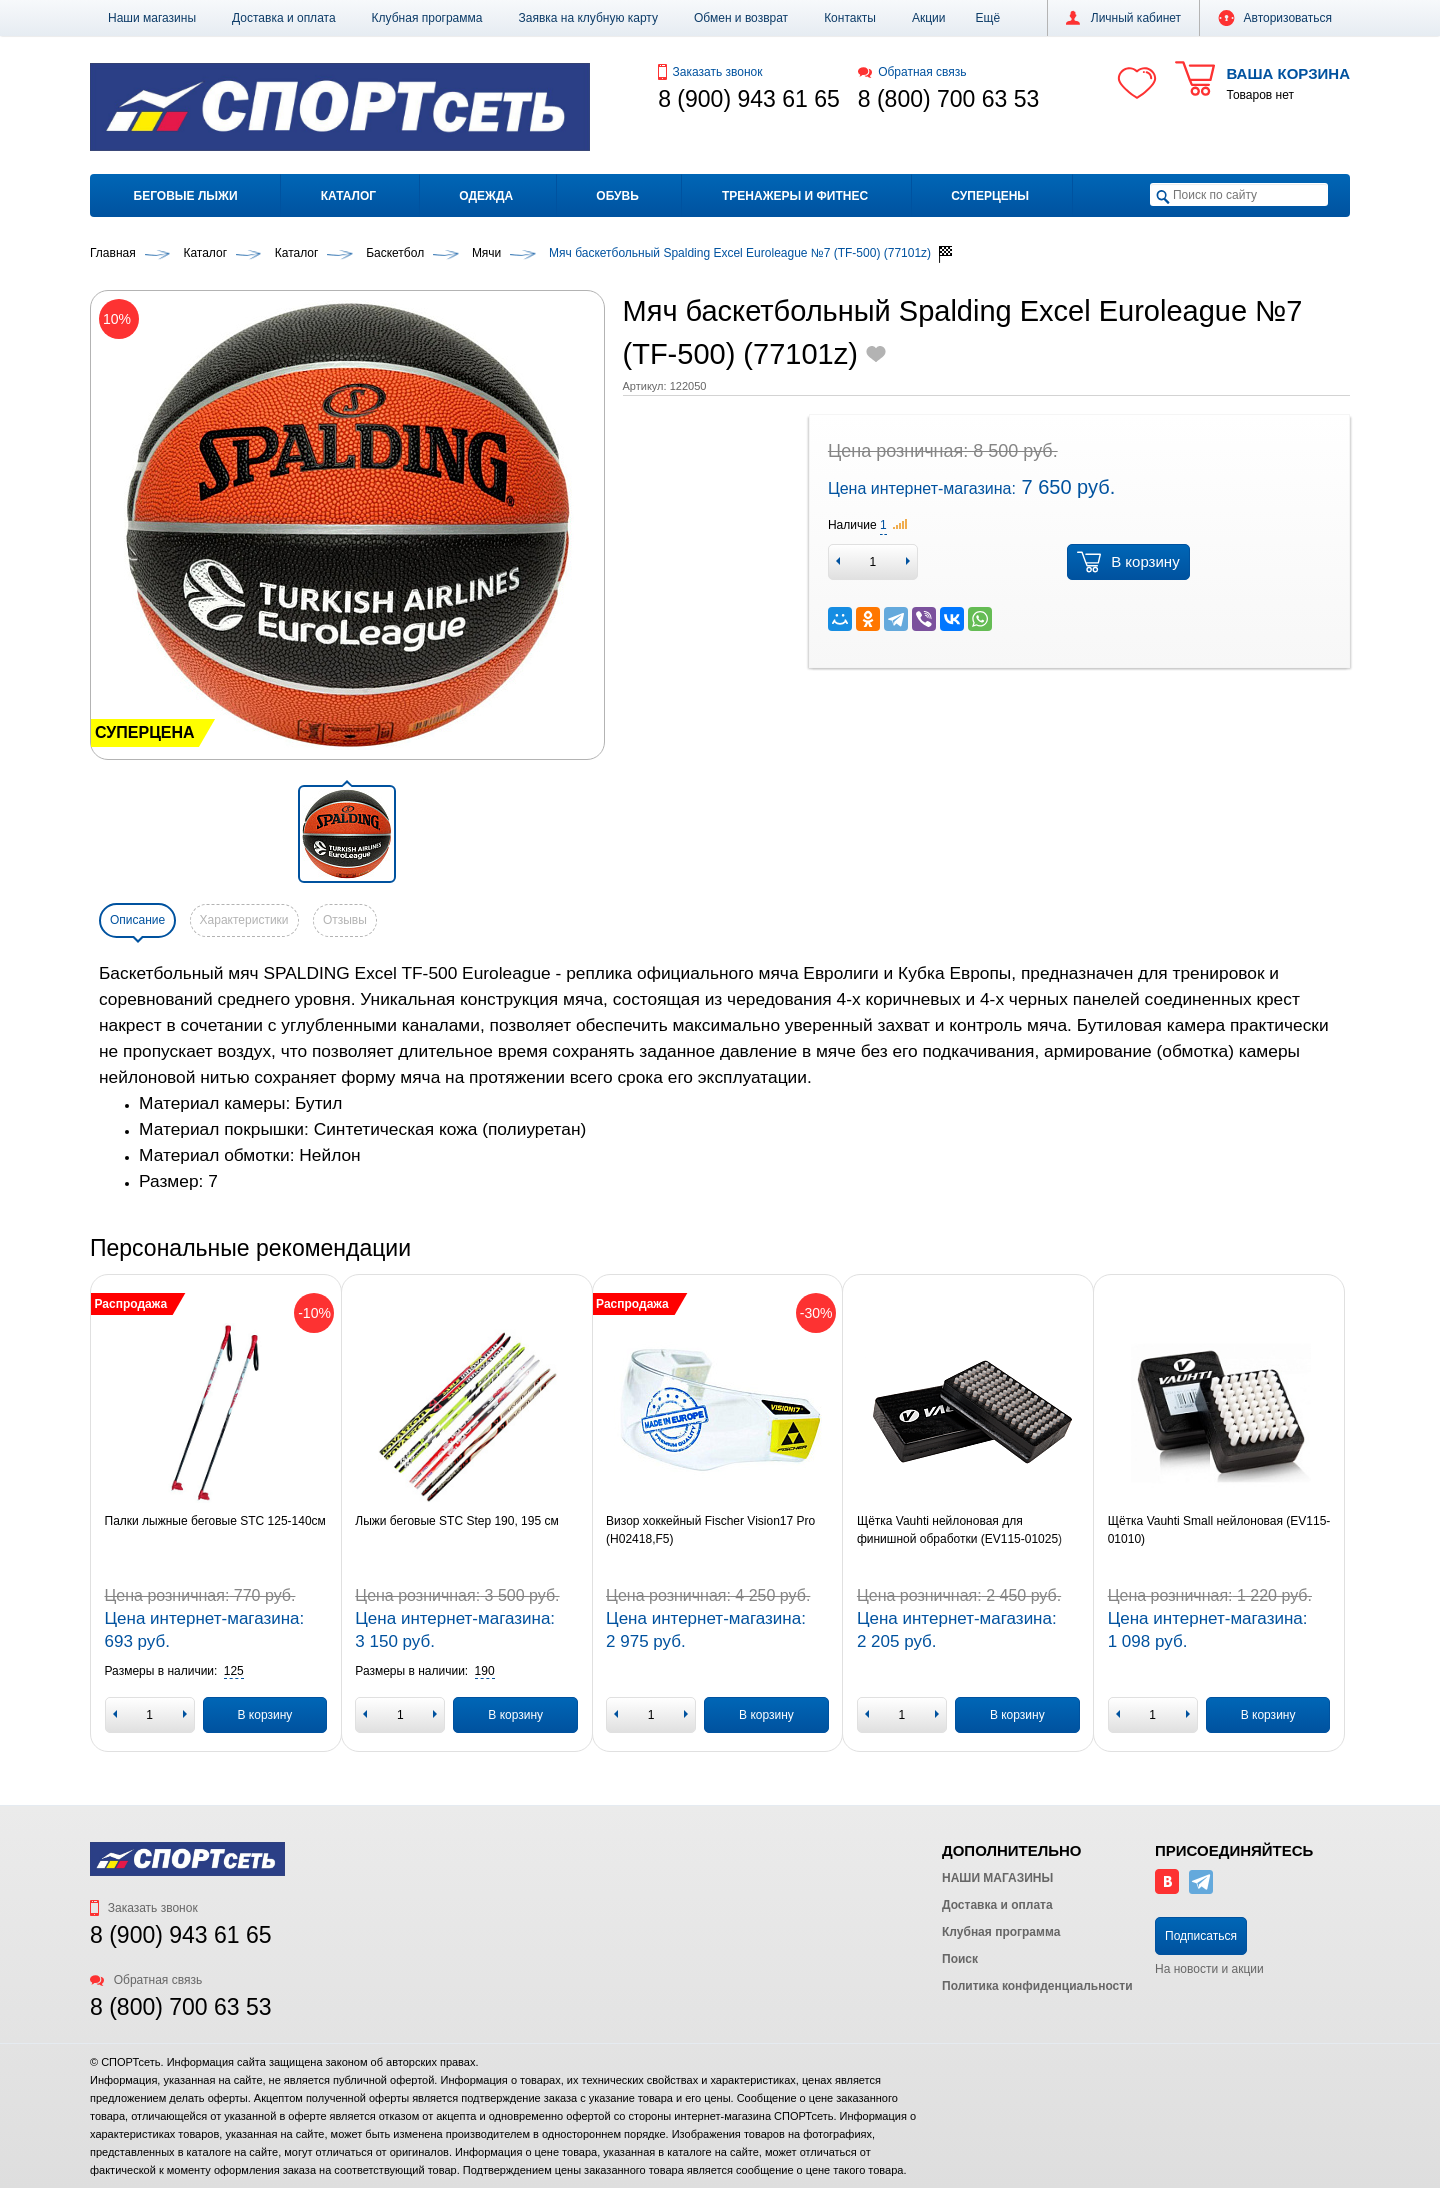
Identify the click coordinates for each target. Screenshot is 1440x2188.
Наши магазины (152, 18)
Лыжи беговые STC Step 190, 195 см (456, 1521)
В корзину (1128, 562)
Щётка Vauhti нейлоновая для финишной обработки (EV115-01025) (959, 1530)
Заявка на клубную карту (588, 18)
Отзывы (345, 920)
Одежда (486, 196)
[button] (988, 18)
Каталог (348, 196)
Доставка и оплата (284, 18)
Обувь (617, 196)
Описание (137, 920)
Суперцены (990, 196)
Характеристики (244, 920)
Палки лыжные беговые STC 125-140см (215, 1521)
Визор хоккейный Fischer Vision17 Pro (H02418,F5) (710, 1530)
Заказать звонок (710, 72)
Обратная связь (912, 72)
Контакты (850, 18)
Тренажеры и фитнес (795, 196)
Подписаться (1201, 1936)
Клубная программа (427, 18)
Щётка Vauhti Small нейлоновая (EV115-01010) (1219, 1530)
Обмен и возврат (741, 18)
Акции (929, 18)
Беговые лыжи (186, 196)
